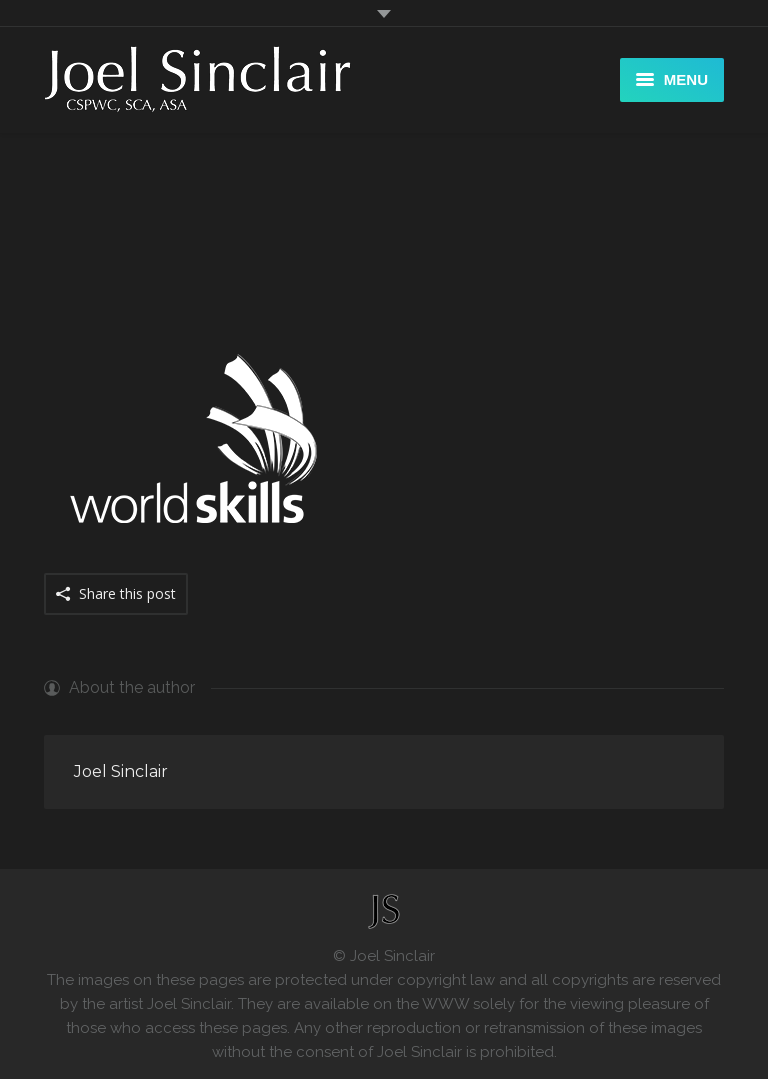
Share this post (127, 593)
